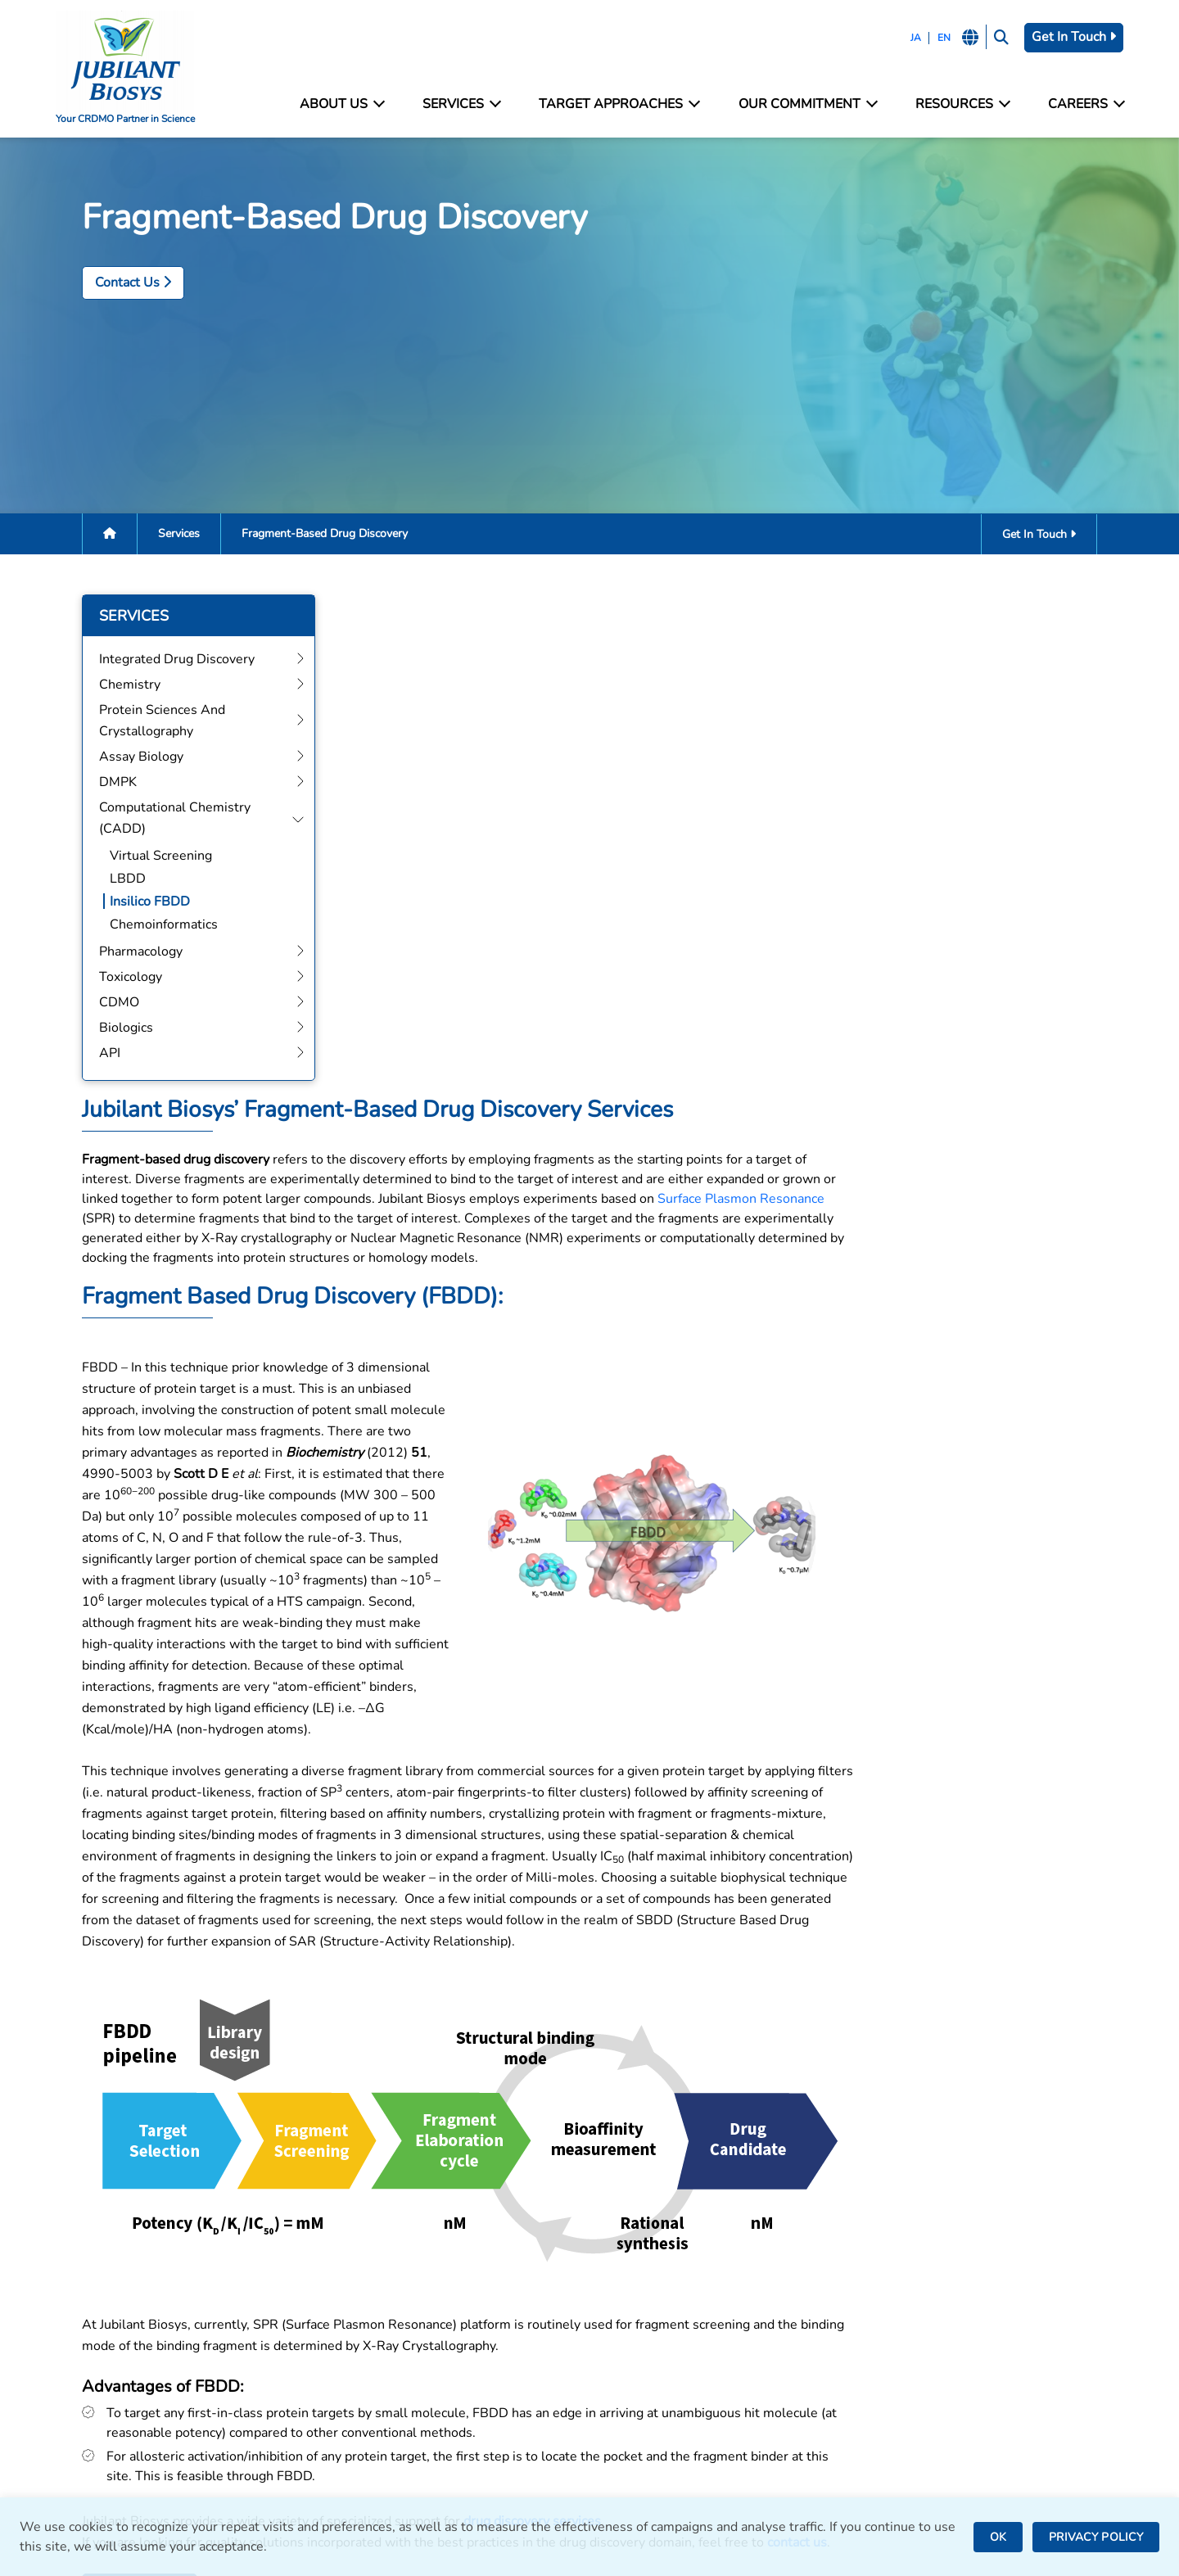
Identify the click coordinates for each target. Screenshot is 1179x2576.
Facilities (896, 2279)
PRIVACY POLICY (1096, 2537)
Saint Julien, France (655, 2365)
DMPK (348, 2367)
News (887, 2345)
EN (938, 37)
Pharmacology (371, 2412)
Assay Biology (371, 2345)
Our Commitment (805, 104)
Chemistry (360, 2301)
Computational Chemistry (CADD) (430, 2389)
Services (462, 104)
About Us (344, 104)
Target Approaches (619, 104)
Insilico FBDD (127, 905)
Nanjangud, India (648, 2421)
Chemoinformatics (141, 928)
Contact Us (110, 284)
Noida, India (633, 2299)
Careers (1082, 104)
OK (998, 2537)
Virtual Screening (138, 859)
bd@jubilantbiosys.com (127, 2299)
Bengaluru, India (647, 2343)
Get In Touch (1070, 37)
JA (910, 37)
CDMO (349, 2456)
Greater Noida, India (658, 2321)
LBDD (105, 882)
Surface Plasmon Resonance (948, 715)
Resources (959, 104)
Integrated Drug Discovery (407, 2279)
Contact (892, 2301)
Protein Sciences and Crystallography (439, 2323)
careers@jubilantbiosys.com (141, 2349)
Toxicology (360, 2434)
